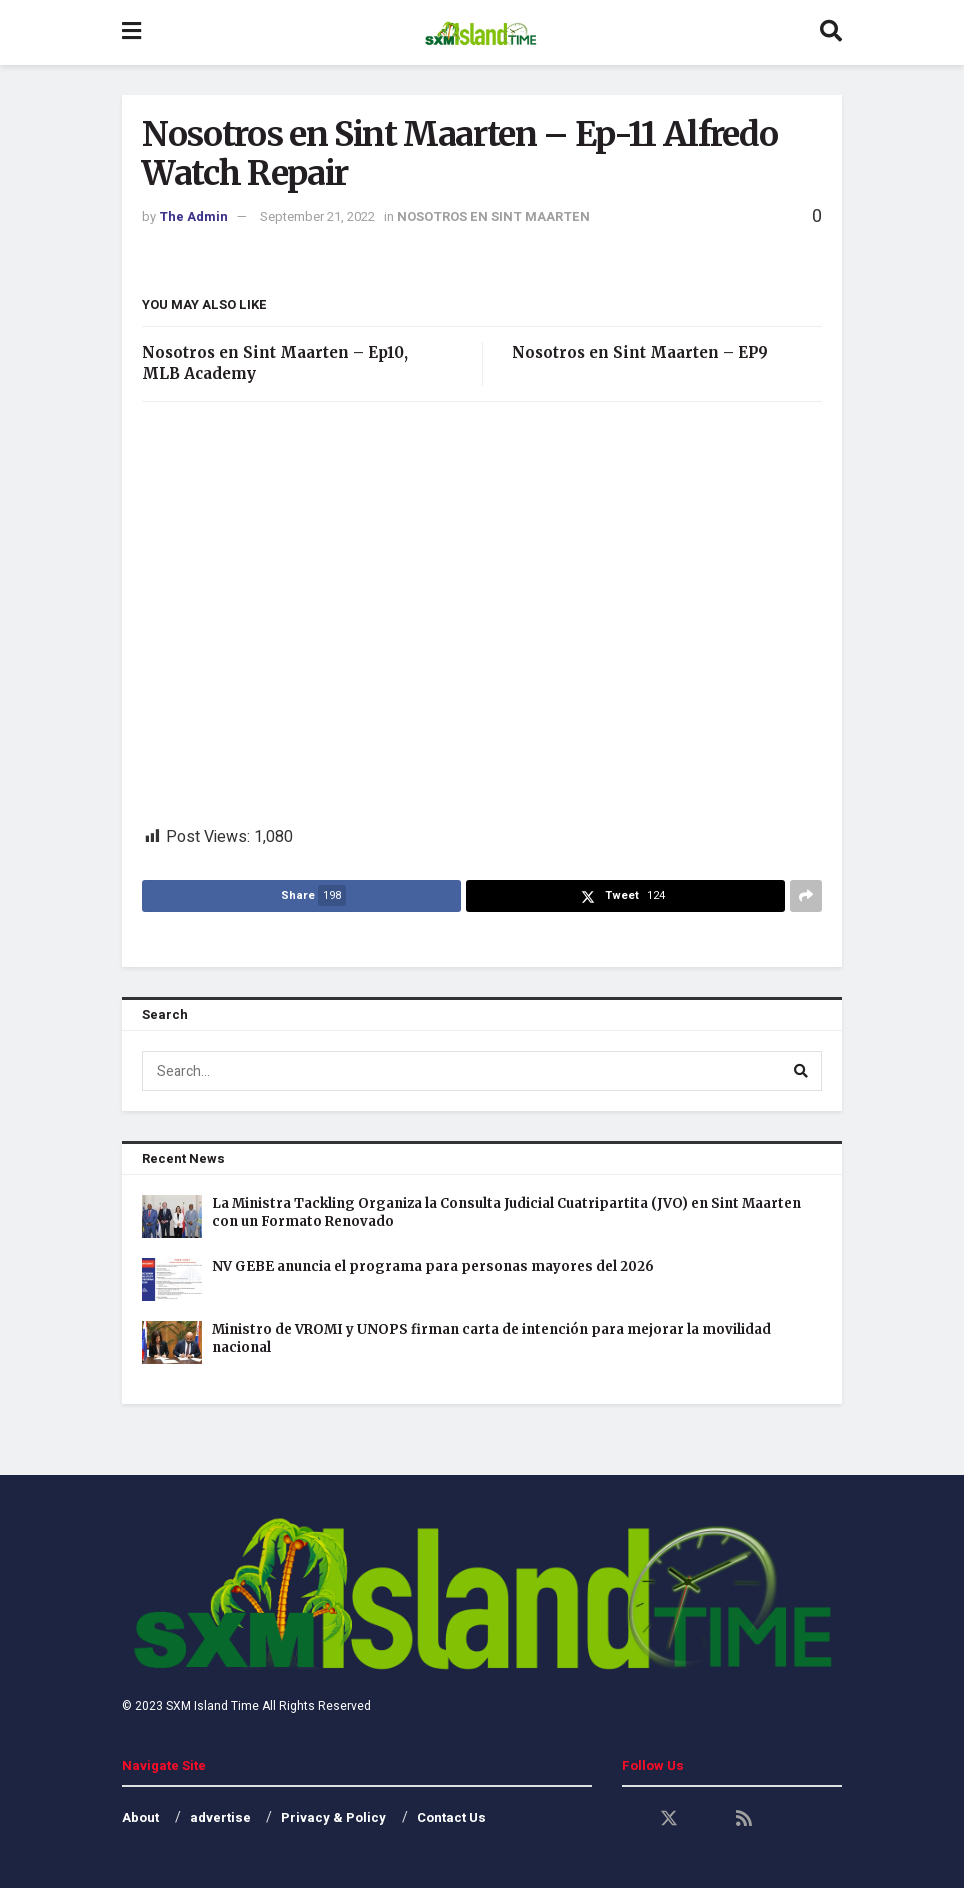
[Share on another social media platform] (806, 896)
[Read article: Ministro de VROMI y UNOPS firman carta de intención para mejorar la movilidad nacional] (172, 1342)
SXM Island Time (212, 1706)
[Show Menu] (131, 32)
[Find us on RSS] (744, 1819)
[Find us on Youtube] (707, 1819)
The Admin (193, 216)
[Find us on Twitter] (669, 1819)
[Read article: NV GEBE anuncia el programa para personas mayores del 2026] (172, 1279)
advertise (220, 1817)
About (140, 1817)
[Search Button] (831, 32)
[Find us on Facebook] (631, 1819)
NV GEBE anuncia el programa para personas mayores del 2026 (433, 1266)
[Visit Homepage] (480, 33)
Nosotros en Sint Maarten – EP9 (640, 352)
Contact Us (451, 1817)
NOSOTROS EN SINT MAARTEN (493, 216)
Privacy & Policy (333, 1817)
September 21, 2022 (317, 216)
